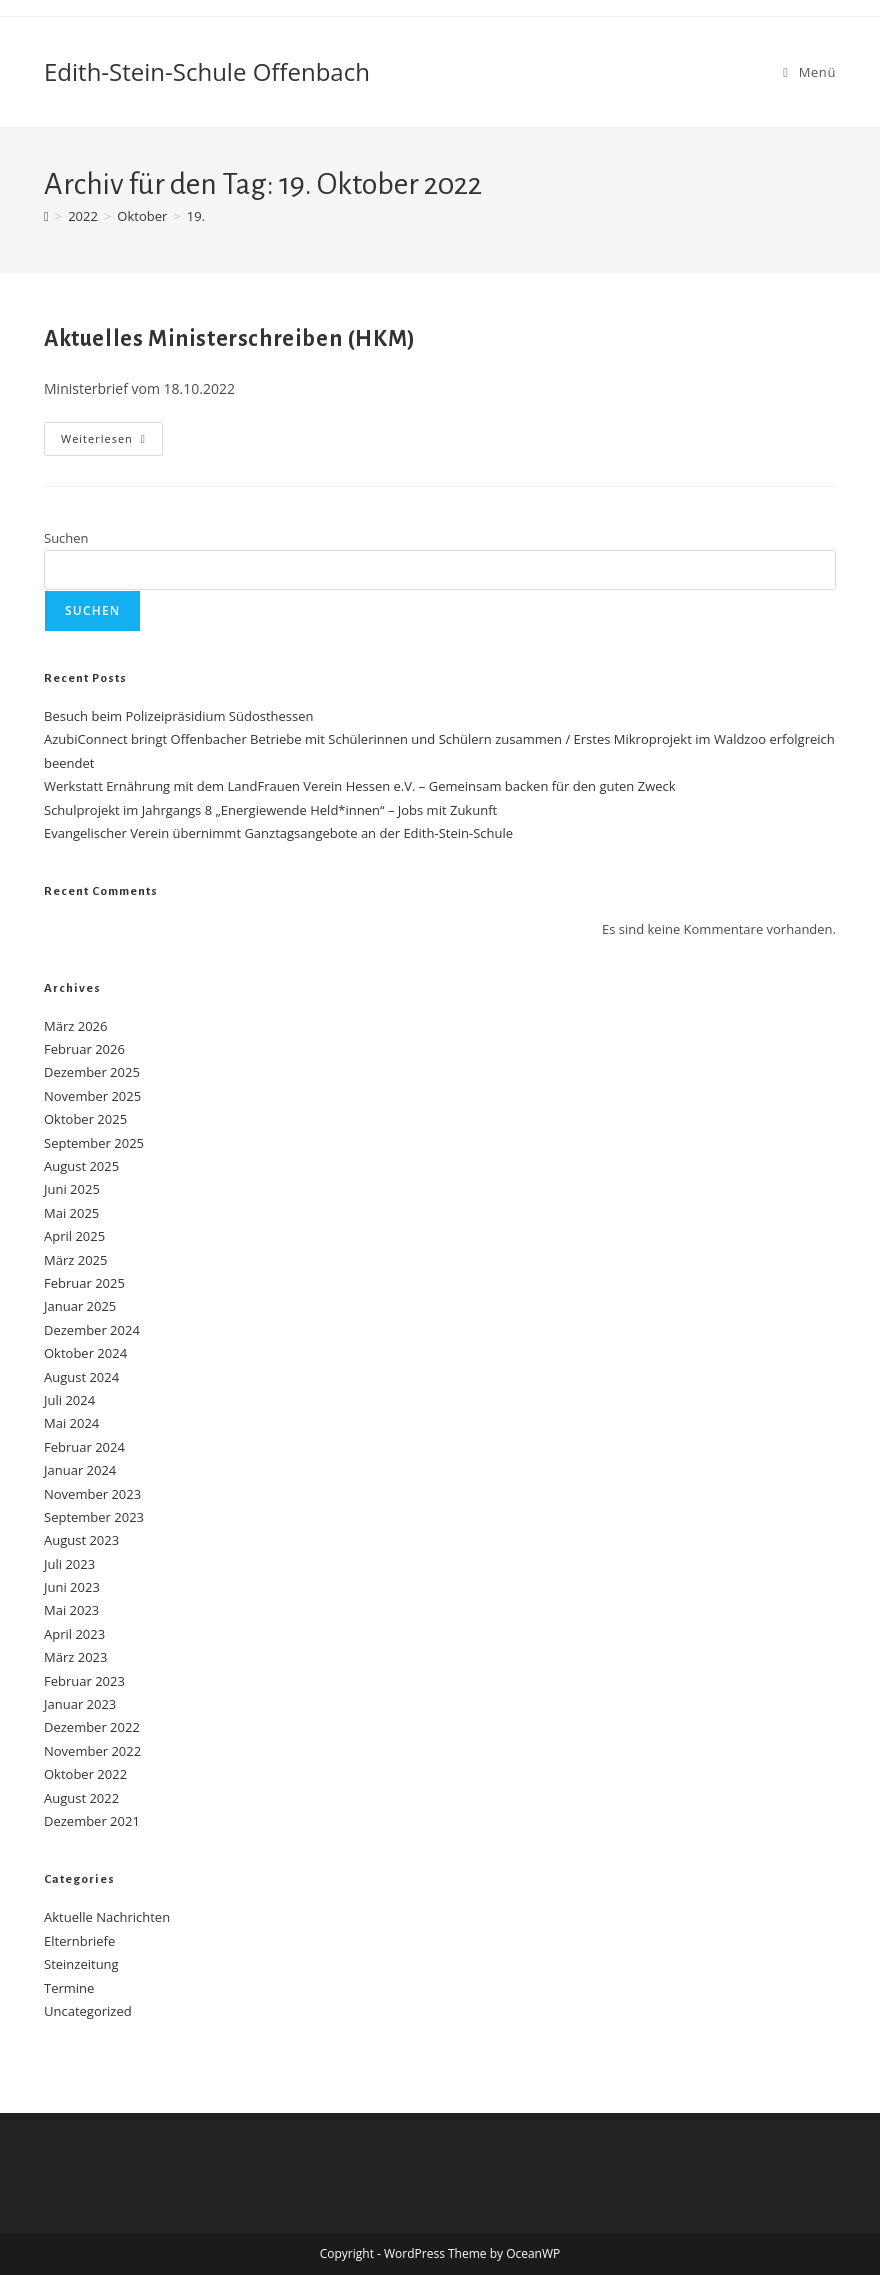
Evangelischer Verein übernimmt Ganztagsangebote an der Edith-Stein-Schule (278, 833)
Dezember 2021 (92, 1821)
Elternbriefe (79, 1941)
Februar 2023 (84, 1681)
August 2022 (81, 1798)
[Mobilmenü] (809, 72)
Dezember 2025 (92, 1072)
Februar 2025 (84, 1283)
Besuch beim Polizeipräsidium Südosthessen (179, 716)
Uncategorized (88, 2011)
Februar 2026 (84, 1049)
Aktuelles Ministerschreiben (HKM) (230, 339)
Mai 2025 (71, 1213)
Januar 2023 (80, 1704)
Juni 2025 (72, 1189)
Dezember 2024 (92, 1330)
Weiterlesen (112, 442)
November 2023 (92, 1494)
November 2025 (92, 1096)
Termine (69, 1988)
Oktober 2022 (85, 1774)
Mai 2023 (71, 1610)
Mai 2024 (71, 1423)
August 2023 (81, 1540)
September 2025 (94, 1143)
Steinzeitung (81, 1964)
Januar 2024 (80, 1470)
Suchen (66, 538)
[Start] (46, 216)
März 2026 (75, 1026)
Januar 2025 (80, 1306)
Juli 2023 (69, 1564)
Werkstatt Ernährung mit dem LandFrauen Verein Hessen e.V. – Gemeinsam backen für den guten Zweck (360, 786)
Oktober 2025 (85, 1119)
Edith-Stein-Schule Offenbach (207, 71)
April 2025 (74, 1236)
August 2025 (81, 1166)
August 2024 (81, 1377)
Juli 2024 (69, 1400)
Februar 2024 (84, 1447)
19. (196, 216)
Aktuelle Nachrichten (107, 1917)
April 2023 (74, 1634)
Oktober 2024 (85, 1353)
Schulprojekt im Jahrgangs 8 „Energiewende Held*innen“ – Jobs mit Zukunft (270, 810)
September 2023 (94, 1517)
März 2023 (75, 1657)
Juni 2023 (72, 1587)
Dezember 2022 (92, 1727)
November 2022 (92, 1751)
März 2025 (75, 1260)
